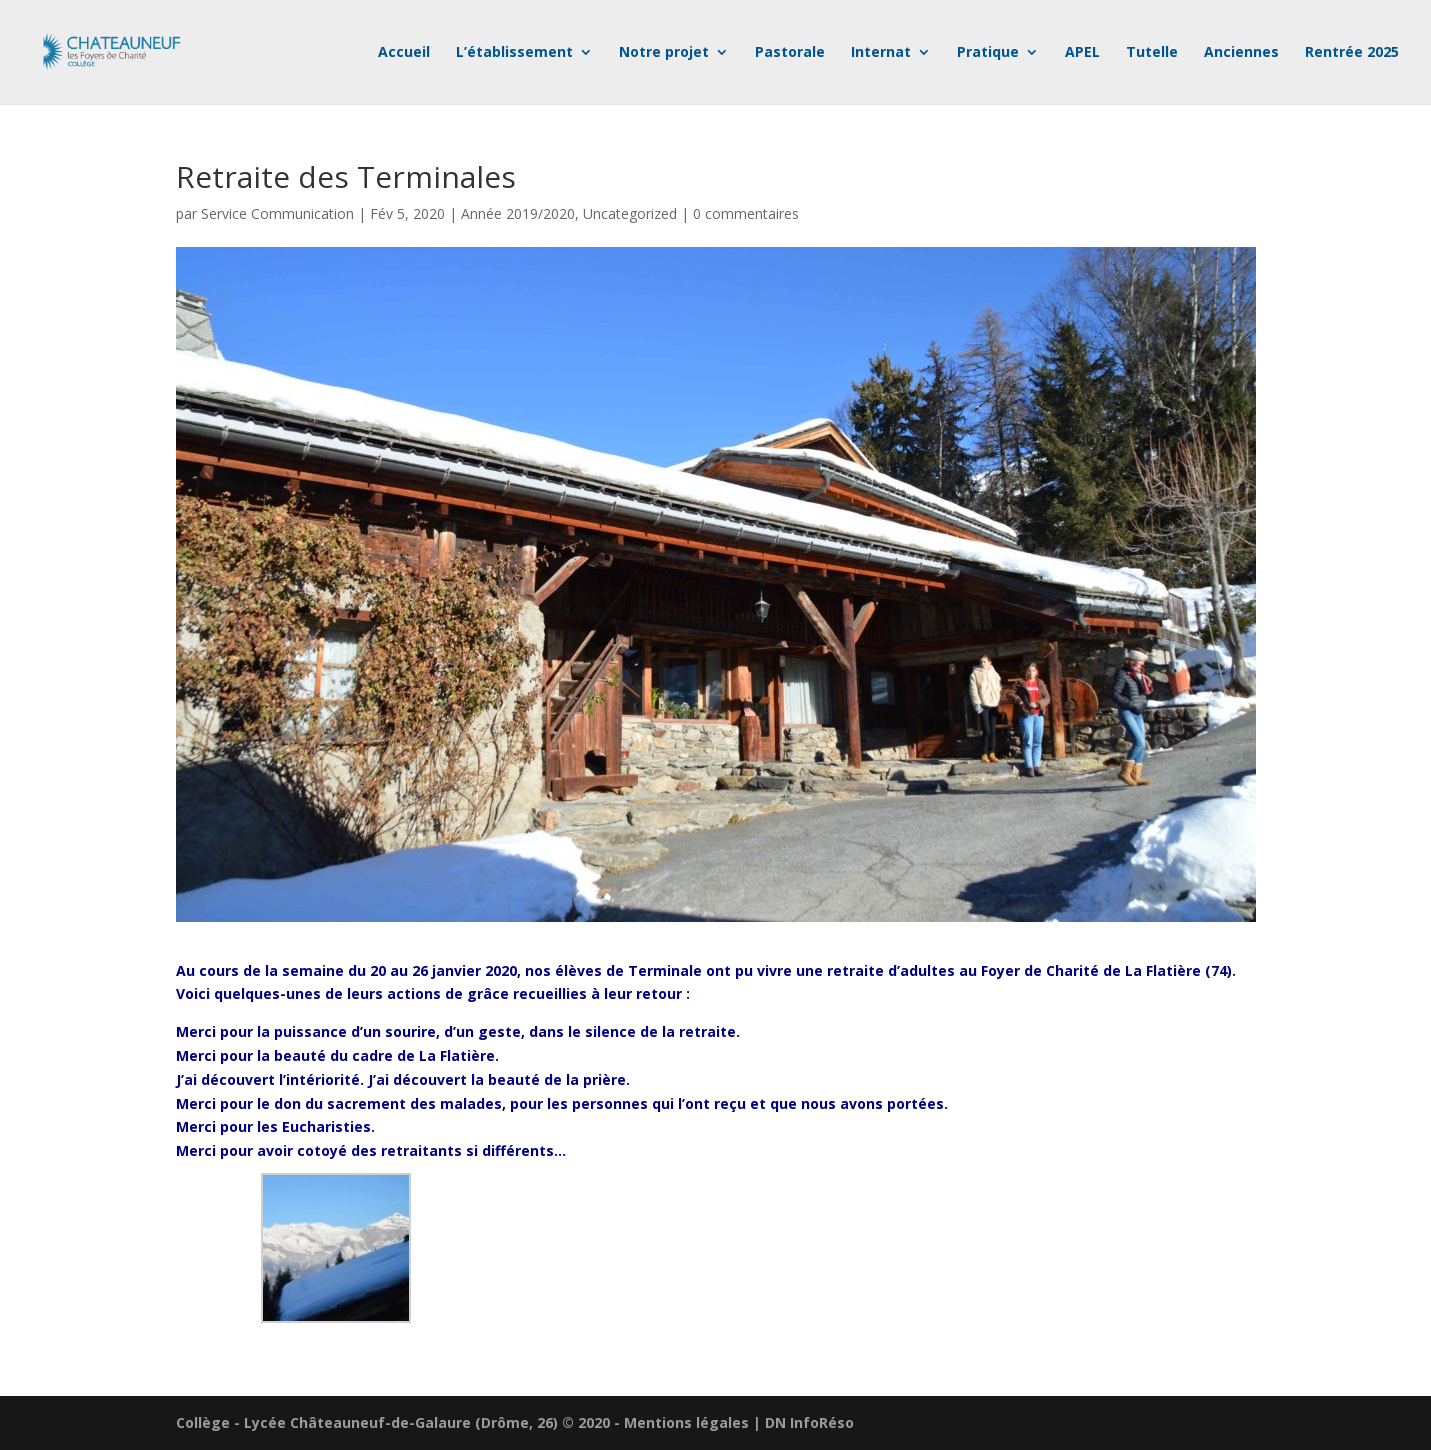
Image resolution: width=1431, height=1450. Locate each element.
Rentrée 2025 (1352, 53)
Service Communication (277, 213)
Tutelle (1152, 53)
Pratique (988, 53)
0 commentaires (746, 213)
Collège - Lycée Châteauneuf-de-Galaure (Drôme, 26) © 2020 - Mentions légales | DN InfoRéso (515, 1422)
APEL (1082, 53)
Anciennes (1241, 53)
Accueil (404, 53)
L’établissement (514, 53)
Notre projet (664, 53)
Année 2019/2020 (518, 213)
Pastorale (790, 53)
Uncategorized (630, 213)
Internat (881, 53)
